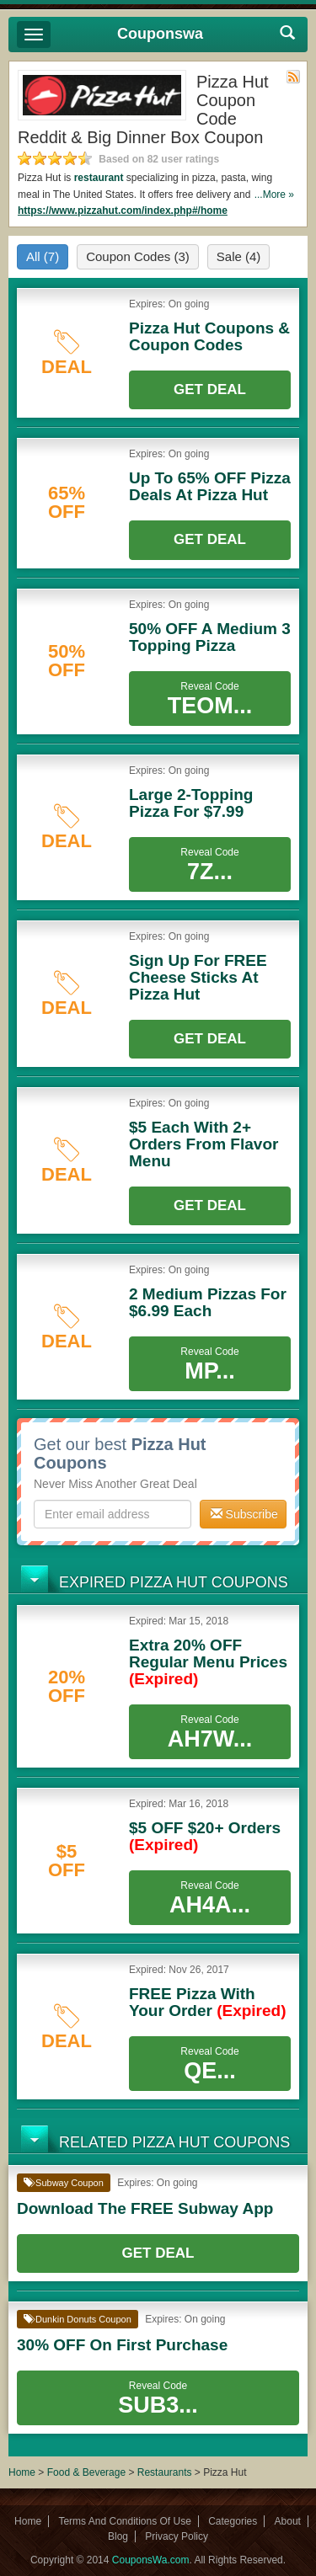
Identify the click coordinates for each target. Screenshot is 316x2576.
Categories (232, 2521)
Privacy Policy (176, 2536)
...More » (274, 194)
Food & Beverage (88, 2472)
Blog (118, 2536)
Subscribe (244, 1514)
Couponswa (160, 33)
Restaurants (164, 2472)
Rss (293, 76)
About (288, 2521)
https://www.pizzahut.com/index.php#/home (123, 210)
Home (21, 2472)
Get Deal (210, 389)
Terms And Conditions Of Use (124, 2521)
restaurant (99, 178)
